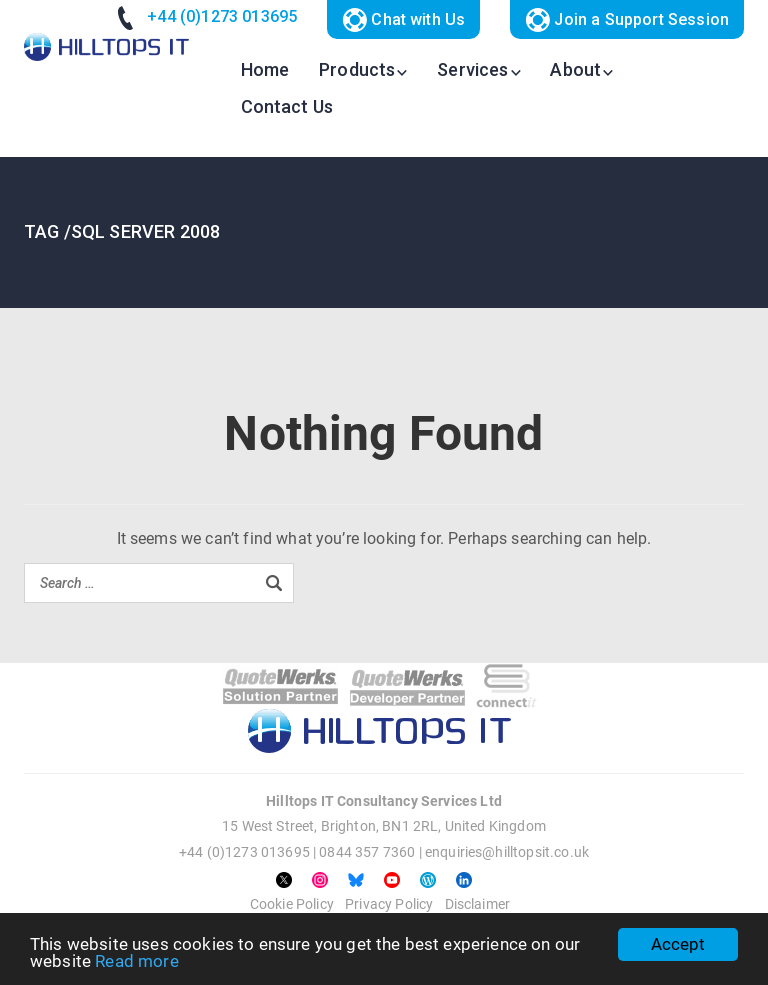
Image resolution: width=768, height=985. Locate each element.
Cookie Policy (292, 904)
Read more (136, 961)
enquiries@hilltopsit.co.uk (507, 852)
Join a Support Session (627, 20)
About (575, 69)
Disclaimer (478, 904)
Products (357, 69)
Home (265, 69)
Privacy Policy (389, 904)
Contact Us (287, 106)
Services (472, 69)
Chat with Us (403, 20)
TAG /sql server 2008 (122, 231)
